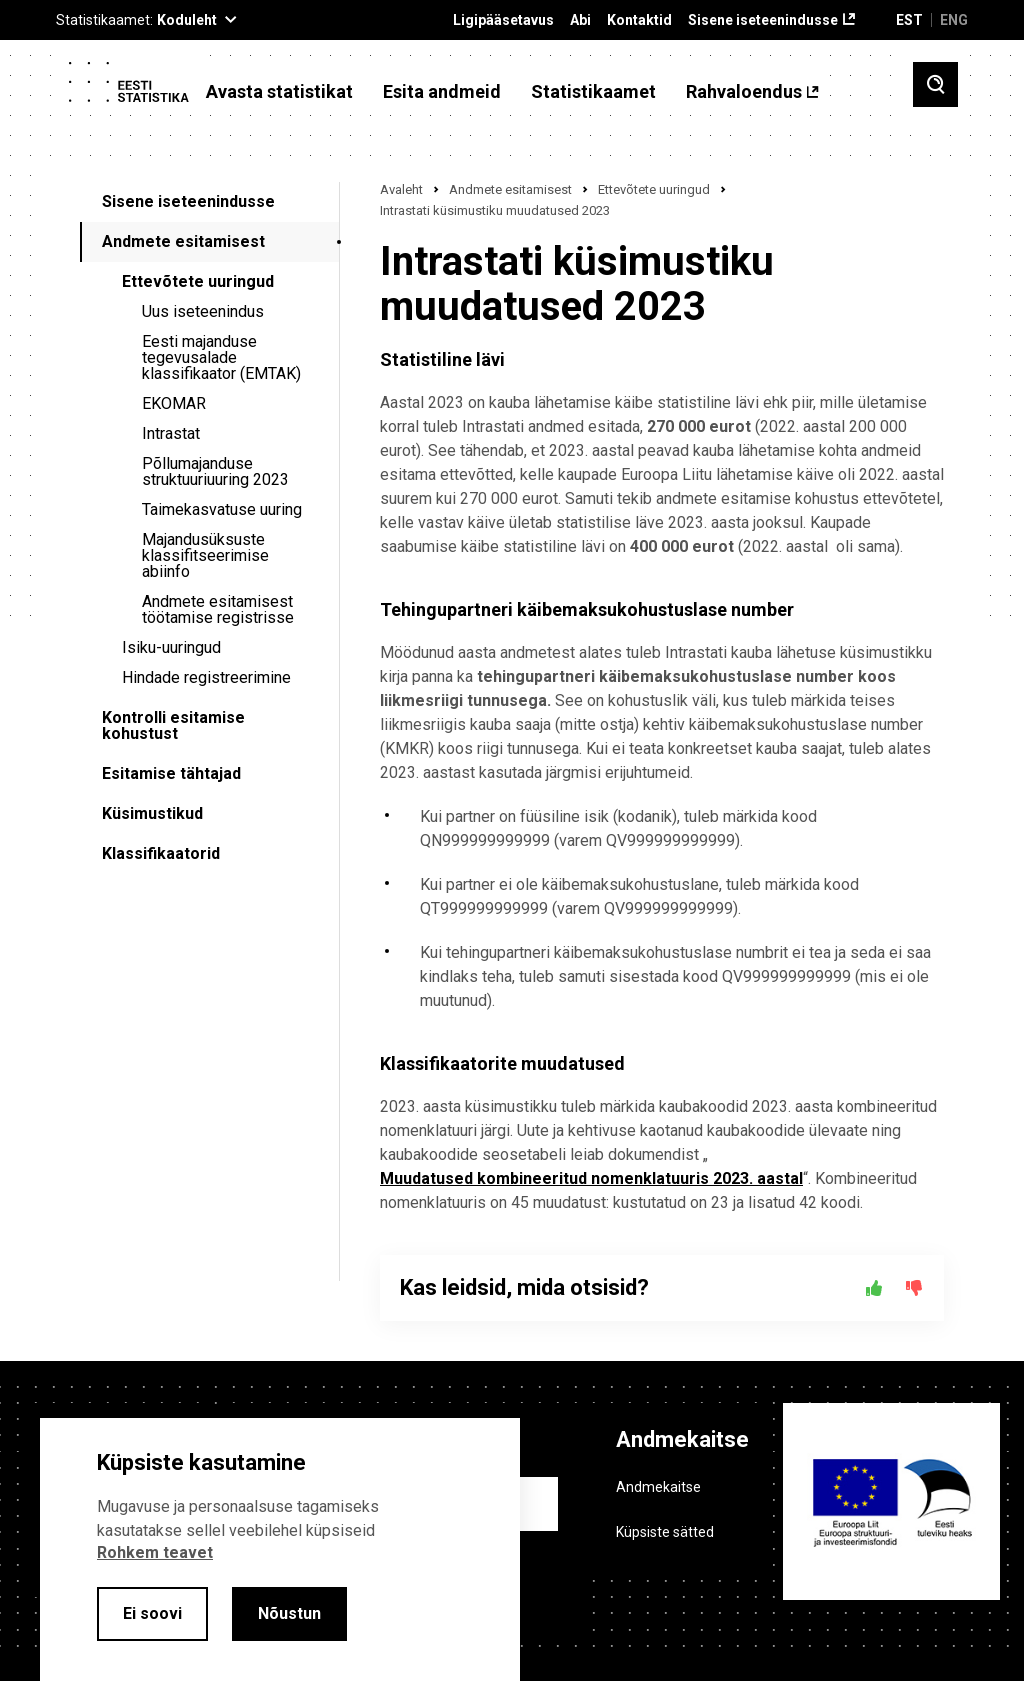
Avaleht (401, 189)
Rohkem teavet (155, 1552)
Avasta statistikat (279, 92)
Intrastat (171, 433)
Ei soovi (152, 1613)
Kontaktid (639, 20)
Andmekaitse (658, 1487)
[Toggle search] (935, 84)
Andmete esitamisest (183, 241)
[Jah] (874, 1288)
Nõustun (289, 1613)
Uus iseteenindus (203, 311)
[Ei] (914, 1288)
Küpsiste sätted (665, 1532)
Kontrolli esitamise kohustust (173, 725)
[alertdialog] (280, 1549)
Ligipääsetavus (503, 20)
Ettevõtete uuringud (198, 281)
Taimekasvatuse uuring (222, 509)
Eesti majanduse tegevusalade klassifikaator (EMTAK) (221, 357)
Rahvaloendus (744, 92)
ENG (954, 20)
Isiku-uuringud (171, 647)
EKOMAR (174, 403)
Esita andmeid (442, 92)
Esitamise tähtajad (171, 773)
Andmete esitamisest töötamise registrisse (218, 609)
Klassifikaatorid (161, 853)
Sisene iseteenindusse (763, 20)
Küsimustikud (152, 813)
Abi (580, 20)
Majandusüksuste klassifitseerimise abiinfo (205, 555)
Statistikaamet (593, 92)
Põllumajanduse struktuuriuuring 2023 (215, 471)
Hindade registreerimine (206, 677)
